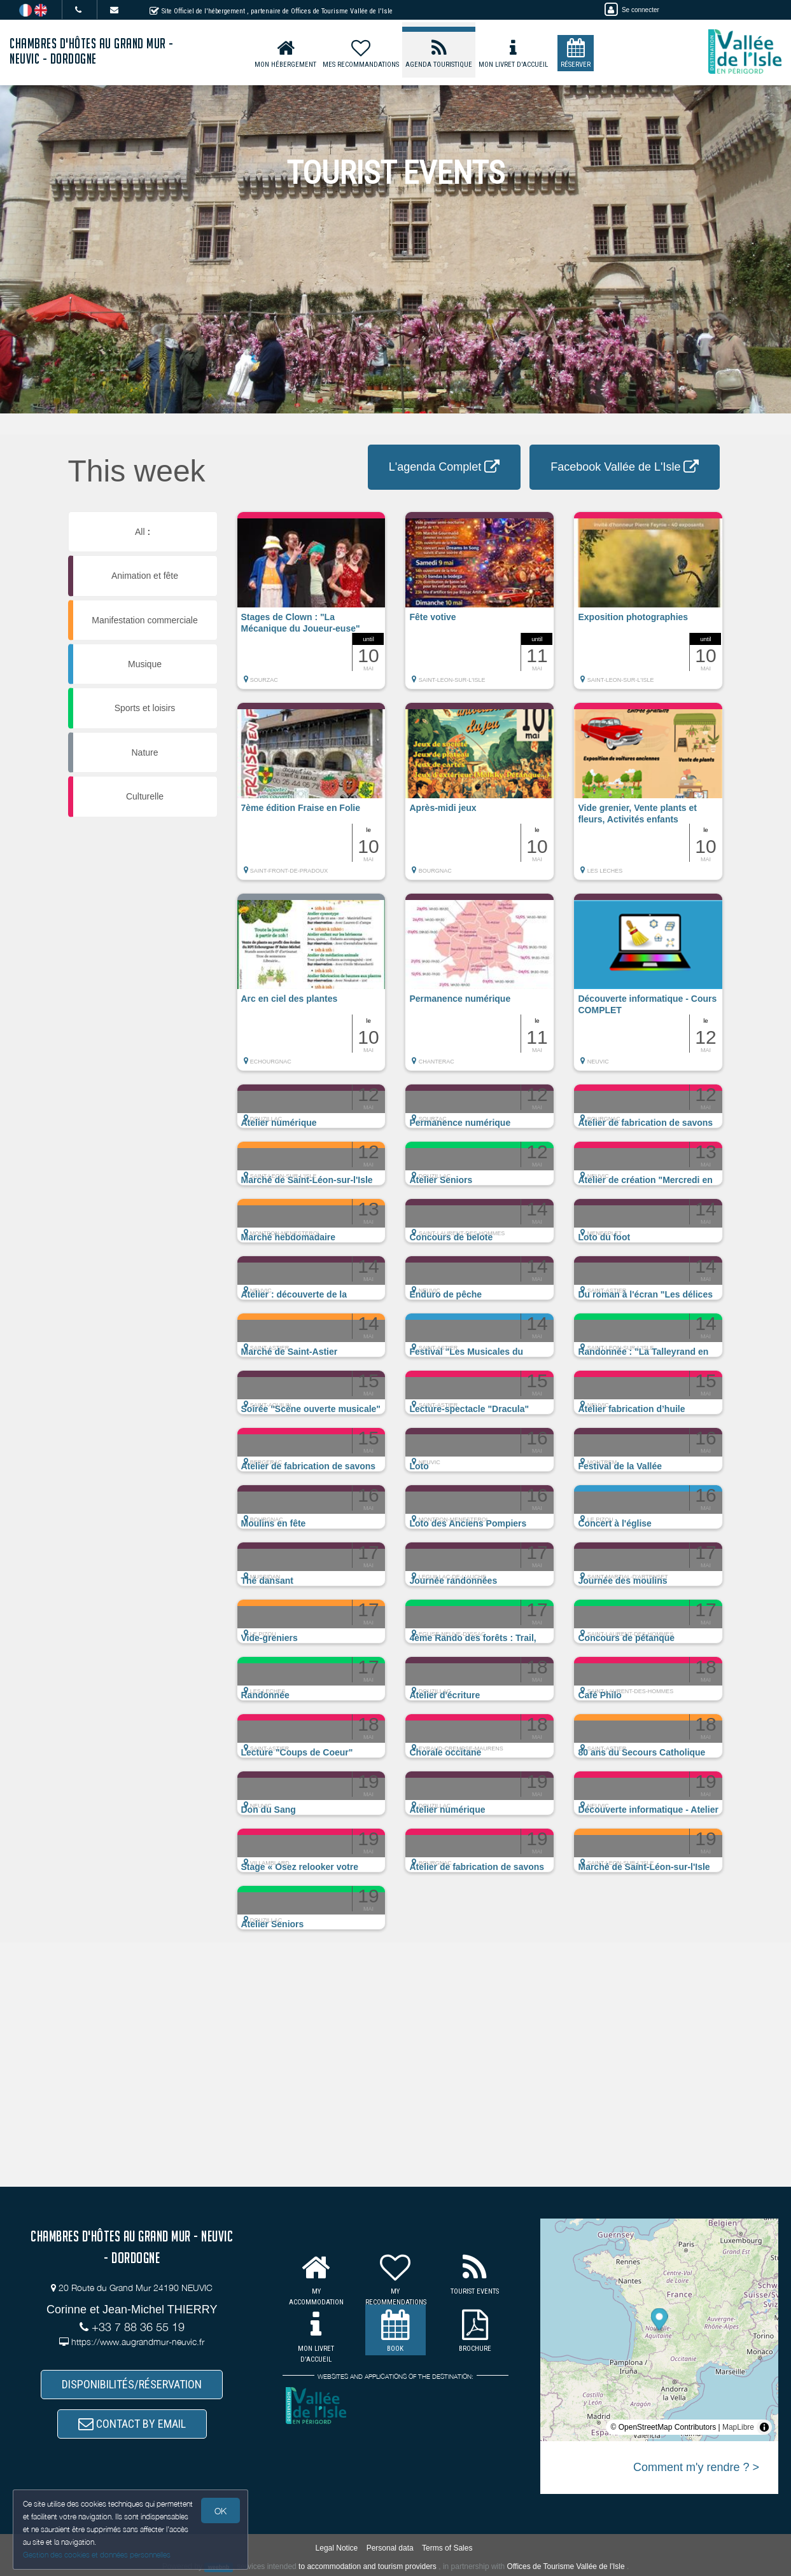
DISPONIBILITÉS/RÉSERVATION (132, 2384)
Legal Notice (337, 2548)
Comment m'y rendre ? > (696, 2467)
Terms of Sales (447, 2548)
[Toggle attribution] (764, 2427)
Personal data (390, 2548)
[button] (311, 606)
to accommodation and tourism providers (367, 2566)
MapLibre (738, 2427)
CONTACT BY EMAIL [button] (132, 2423)
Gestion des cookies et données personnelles (97, 2554)
